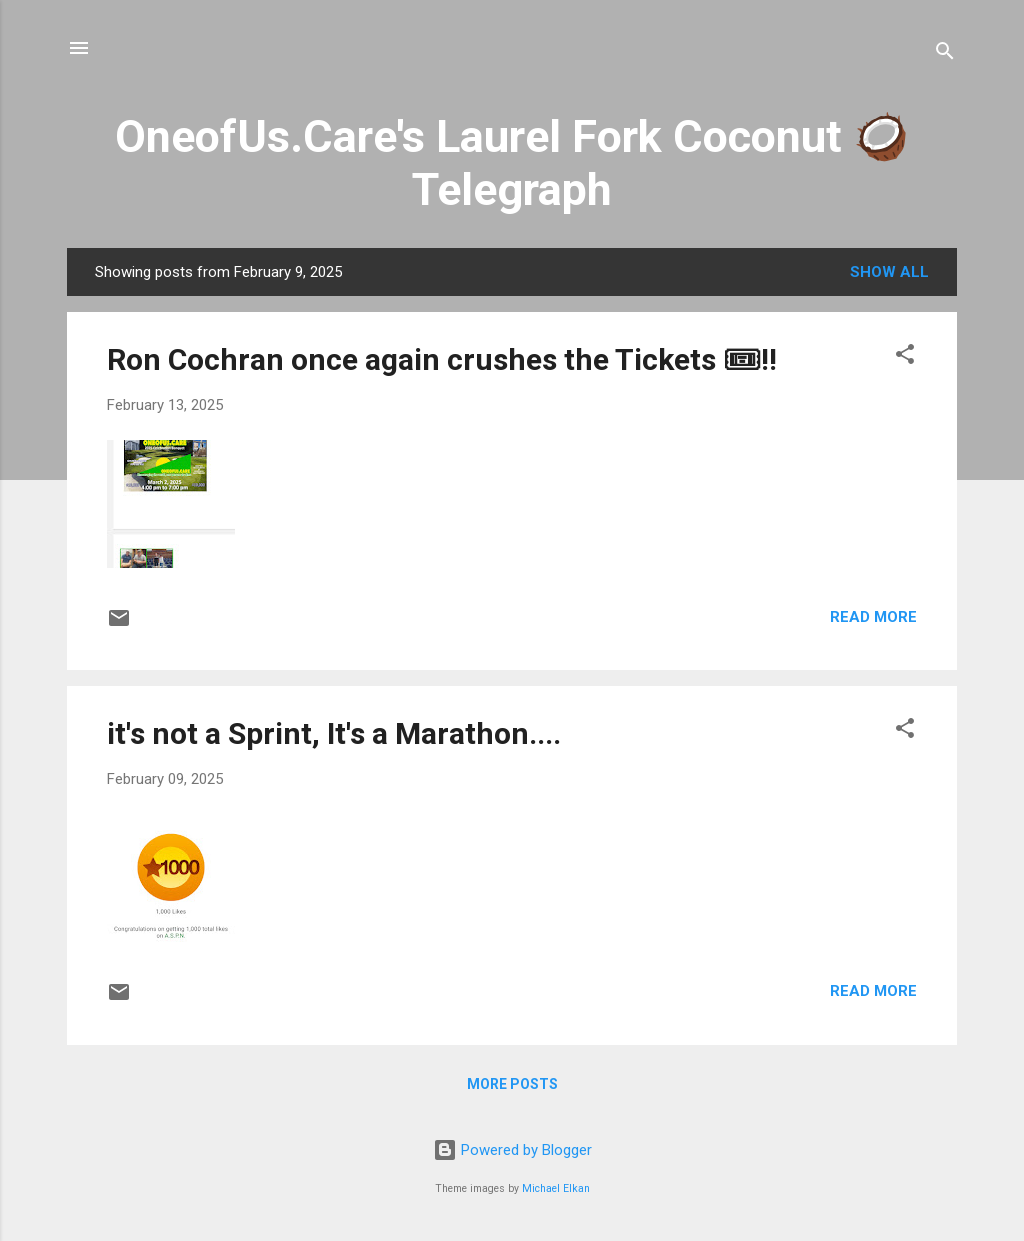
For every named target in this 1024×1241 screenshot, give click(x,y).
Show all (889, 272)
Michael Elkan (556, 1188)
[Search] (945, 54)
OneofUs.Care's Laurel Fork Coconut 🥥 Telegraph (512, 163)
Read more (873, 617)
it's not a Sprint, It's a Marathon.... (334, 733)
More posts (512, 1084)
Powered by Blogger (512, 1150)
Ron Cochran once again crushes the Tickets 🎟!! (442, 359)
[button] (905, 357)
